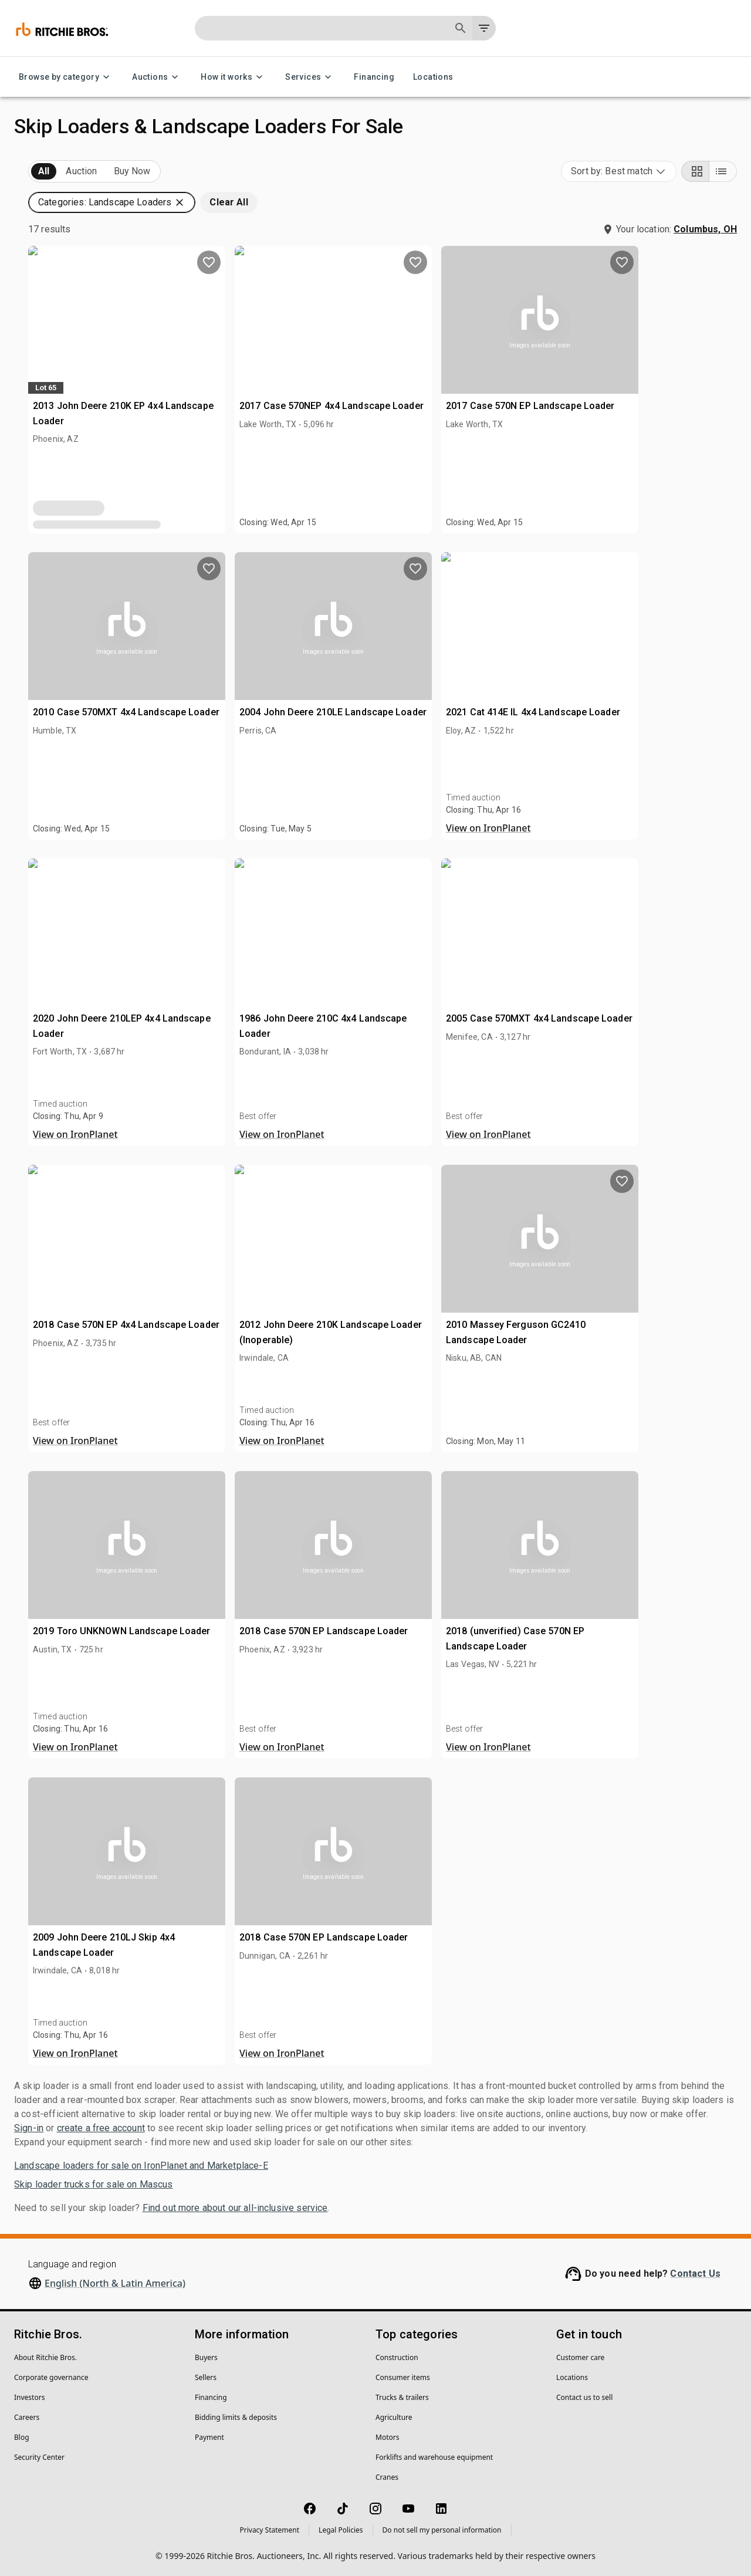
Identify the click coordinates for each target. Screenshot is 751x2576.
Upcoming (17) (62, 172)
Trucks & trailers (402, 2397)
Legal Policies (341, 2530)
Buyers (206, 2357)
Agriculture (394, 2417)
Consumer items (403, 2377)
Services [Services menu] (310, 77)
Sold (157, 172)
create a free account (101, 2128)
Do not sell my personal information (442, 2530)
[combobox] (618, 171)
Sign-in (28, 2128)
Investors (29, 2397)
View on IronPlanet (622, 828)
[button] (109, 221)
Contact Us (695, 2273)
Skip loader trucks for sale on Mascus (93, 2184)
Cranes (387, 2477)
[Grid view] (695, 171)
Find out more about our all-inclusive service (235, 2207)
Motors (387, 2437)
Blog (21, 2437)
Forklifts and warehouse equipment (434, 2457)
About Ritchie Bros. (45, 2357)
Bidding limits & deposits (236, 2417)
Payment (209, 2437)
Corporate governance (51, 2377)
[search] (192, 859)
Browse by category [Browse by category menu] (66, 77)
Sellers (205, 2377)
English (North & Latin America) (115, 2283)
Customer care (580, 2357)
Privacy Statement (269, 2530)
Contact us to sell (584, 2397)
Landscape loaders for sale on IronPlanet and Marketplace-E (141, 2165)
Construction (397, 2357)
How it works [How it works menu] (233, 77)
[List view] (723, 171)
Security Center (39, 2457)
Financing (374, 77)
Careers (26, 2417)
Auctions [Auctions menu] (157, 77)
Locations (433, 77)
